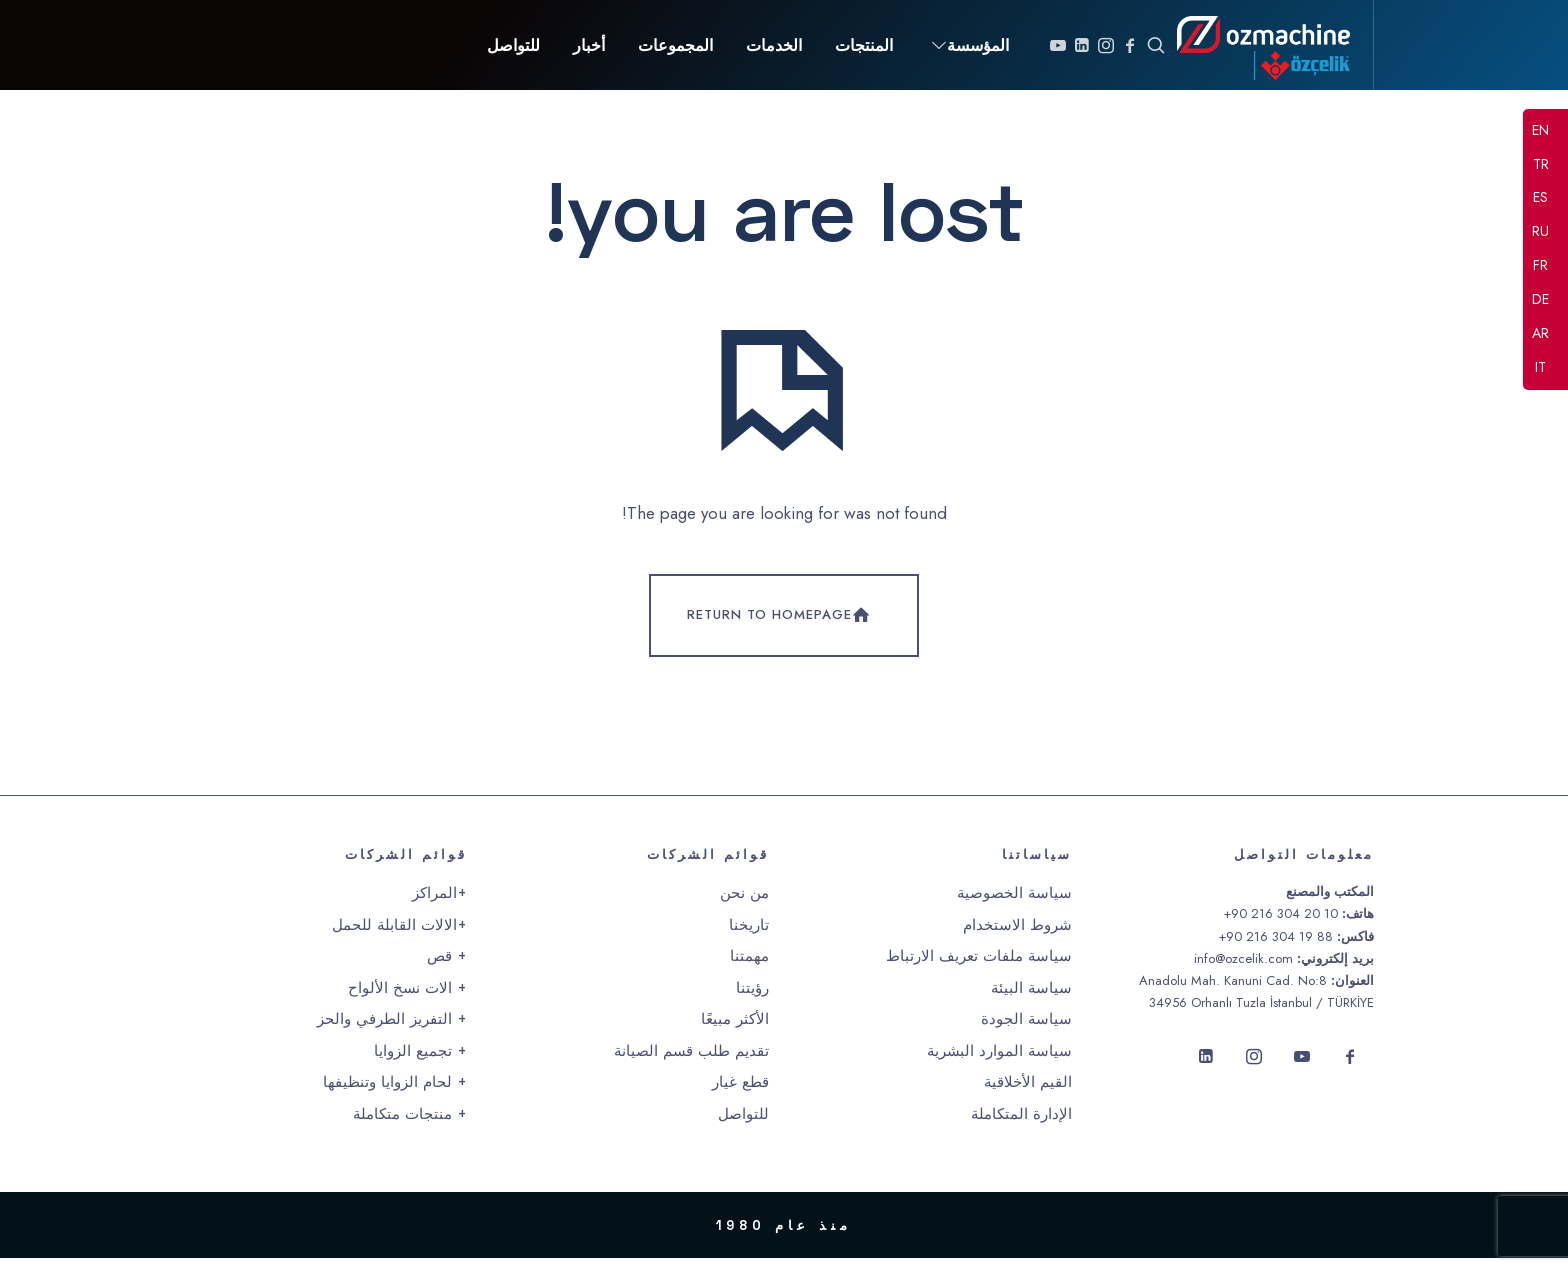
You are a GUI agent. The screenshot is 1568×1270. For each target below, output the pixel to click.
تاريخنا (749, 936)
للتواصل (743, 1125)
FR (1540, 266)
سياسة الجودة (1026, 1031)
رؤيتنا (752, 999)
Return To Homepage (780, 628)
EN (1540, 131)
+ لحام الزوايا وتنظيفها (395, 1094)
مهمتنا (749, 968)
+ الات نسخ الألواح (407, 999)
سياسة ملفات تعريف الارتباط (979, 968)
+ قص (447, 968)
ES (1540, 199)
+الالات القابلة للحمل (399, 936)
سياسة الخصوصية (1014, 905)
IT (1540, 368)
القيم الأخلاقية (1028, 1094)
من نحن (744, 905)
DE (1540, 300)
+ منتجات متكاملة (410, 1125)
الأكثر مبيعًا (735, 1031)
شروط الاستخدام (1017, 936)
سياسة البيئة (1031, 999)
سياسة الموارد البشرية (999, 1062)
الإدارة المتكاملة (1021, 1125)
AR (1540, 334)
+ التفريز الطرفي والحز (392, 1031)
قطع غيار (740, 1094)
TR (1541, 165)
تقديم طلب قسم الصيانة (691, 1062)
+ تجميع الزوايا (420, 1062)
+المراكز (439, 905)
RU (1540, 232)
